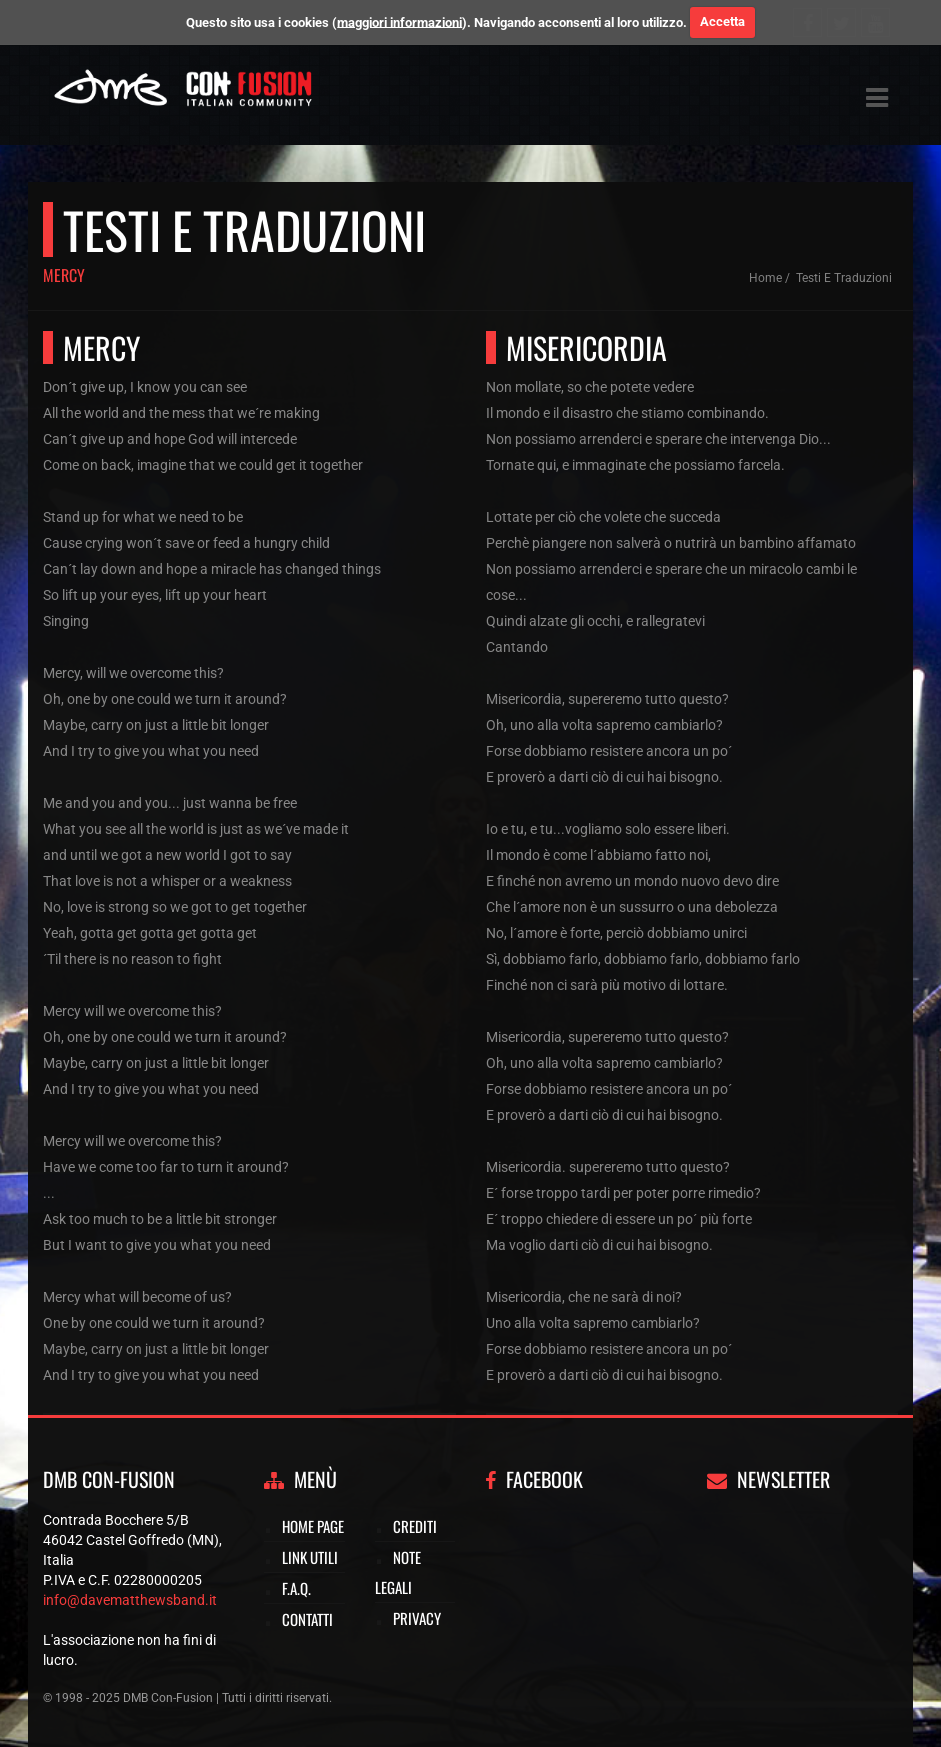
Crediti (415, 1526)
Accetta (722, 21)
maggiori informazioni (399, 21)
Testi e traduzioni (844, 278)
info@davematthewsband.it (130, 1600)
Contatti (307, 1619)
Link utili (310, 1557)
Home (765, 278)
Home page (313, 1526)
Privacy (417, 1618)
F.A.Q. (296, 1588)
